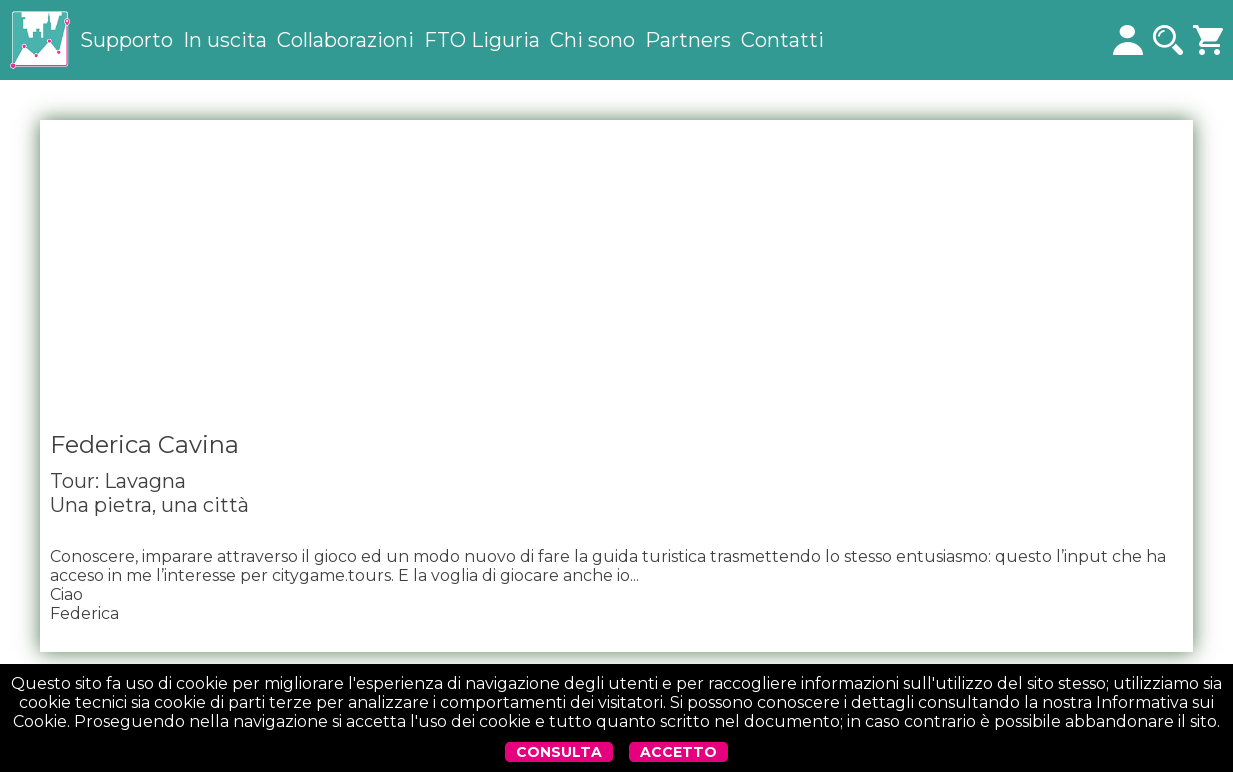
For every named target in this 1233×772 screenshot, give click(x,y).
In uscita (225, 40)
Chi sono (592, 40)
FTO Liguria (482, 40)
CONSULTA (559, 752)
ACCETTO (678, 752)
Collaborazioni (345, 40)
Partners (688, 40)
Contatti (782, 40)
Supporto (126, 40)
